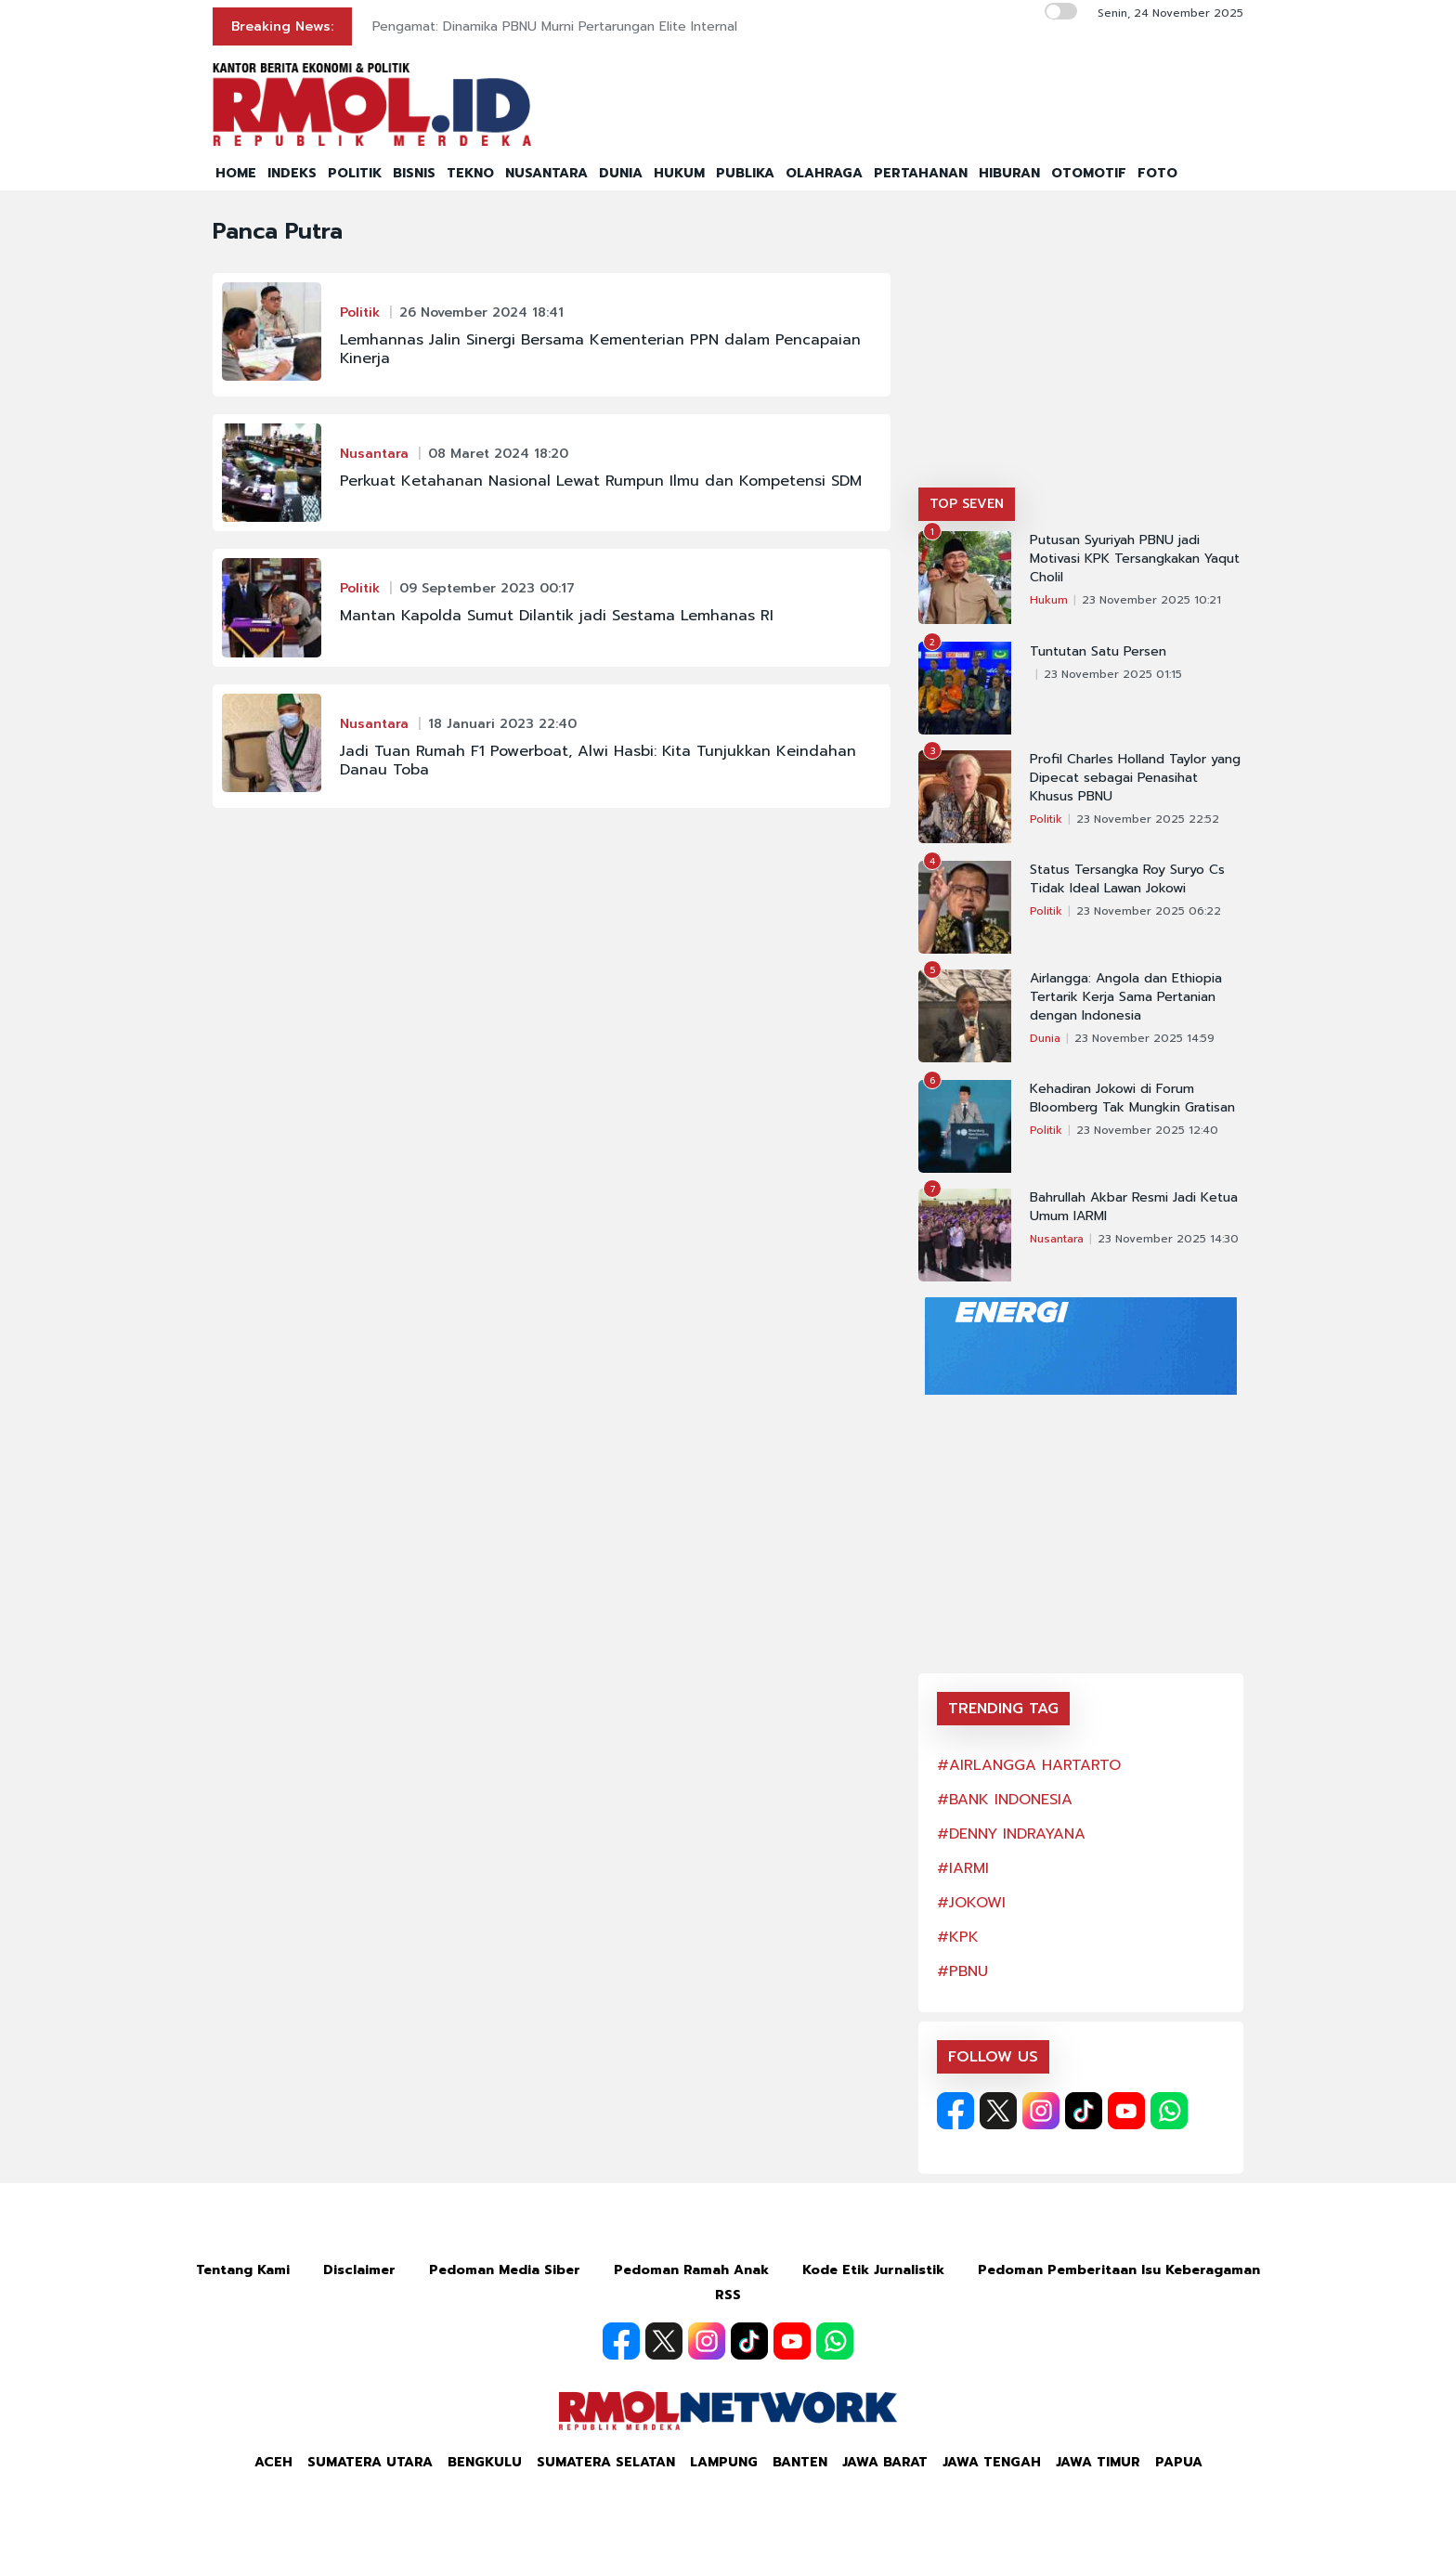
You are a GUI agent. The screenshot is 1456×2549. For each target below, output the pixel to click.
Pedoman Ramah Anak (691, 2270)
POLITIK (355, 173)
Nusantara (374, 453)
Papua (1178, 2462)
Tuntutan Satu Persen (1098, 652)
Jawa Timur (1098, 2462)
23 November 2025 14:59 (1144, 1038)
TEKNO (470, 173)
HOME (235, 173)
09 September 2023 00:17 (487, 588)
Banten (800, 2462)
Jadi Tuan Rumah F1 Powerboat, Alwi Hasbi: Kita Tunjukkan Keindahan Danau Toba (598, 760)
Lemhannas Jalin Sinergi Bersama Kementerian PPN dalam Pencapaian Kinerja (600, 349)
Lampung (724, 2462)
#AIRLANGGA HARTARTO (1029, 1765)
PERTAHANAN (921, 173)
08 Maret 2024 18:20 (498, 453)
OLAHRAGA (824, 173)
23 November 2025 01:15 (1113, 674)
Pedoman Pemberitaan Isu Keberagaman (1119, 2270)
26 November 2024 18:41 (481, 312)
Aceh (273, 2462)
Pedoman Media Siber (504, 2270)
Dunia (1045, 1038)
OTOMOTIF (1088, 173)
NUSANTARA (546, 173)
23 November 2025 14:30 (1168, 1238)
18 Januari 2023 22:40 (502, 724)
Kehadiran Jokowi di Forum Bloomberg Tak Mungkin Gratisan (1132, 1098)
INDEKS (292, 173)
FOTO (1157, 173)
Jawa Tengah (991, 2462)
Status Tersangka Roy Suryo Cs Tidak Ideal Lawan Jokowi (1127, 879)
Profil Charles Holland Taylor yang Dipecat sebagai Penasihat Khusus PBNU (1135, 778)
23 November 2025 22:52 (1147, 819)
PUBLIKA (745, 173)
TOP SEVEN (967, 504)
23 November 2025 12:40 (1147, 1130)
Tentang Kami (243, 2270)
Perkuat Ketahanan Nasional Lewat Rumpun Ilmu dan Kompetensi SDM (601, 481)
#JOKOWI (971, 1903)
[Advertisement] (1080, 348)
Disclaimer (359, 2270)
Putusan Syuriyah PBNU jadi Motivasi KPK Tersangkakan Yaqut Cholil (1135, 559)
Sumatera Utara (370, 2462)
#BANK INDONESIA (1004, 1799)
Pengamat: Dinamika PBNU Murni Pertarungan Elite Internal (554, 26)
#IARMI (963, 1868)
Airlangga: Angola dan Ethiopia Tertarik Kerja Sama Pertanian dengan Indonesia (1126, 997)
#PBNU (962, 1971)
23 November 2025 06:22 (1148, 911)
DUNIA (621, 173)
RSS (728, 2295)
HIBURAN (1009, 173)
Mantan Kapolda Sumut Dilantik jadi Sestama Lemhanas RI (557, 615)
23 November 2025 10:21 (1151, 600)
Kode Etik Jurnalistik (873, 2270)
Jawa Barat (885, 2462)
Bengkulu (485, 2462)
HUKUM (679, 173)
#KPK (958, 1937)
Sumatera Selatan (606, 2462)
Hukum (1049, 600)
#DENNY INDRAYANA (1011, 1834)
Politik (360, 312)
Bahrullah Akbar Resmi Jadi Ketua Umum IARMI (1134, 1207)
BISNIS (414, 173)
